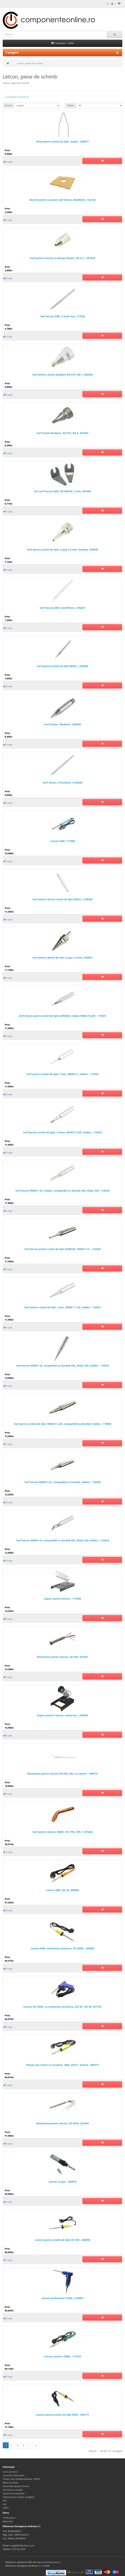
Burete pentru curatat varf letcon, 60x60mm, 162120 (63, 199)
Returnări (8, 2521)
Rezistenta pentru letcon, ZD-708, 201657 (62, 1657)
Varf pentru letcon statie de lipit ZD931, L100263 (62, 899)
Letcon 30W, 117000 (62, 841)
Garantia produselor (14, 2493)
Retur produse (10, 2482)
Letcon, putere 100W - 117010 (62, 2356)
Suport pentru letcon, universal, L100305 (62, 1715)
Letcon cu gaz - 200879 (62, 2181)
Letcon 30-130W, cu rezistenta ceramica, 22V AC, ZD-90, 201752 (62, 2006)
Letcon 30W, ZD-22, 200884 (62, 1890)
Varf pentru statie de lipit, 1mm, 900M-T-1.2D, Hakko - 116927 (62, 1307)
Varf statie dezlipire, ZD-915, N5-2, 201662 (63, 433)
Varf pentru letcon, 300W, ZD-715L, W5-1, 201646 (62, 1832)
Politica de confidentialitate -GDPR (21, 2479)
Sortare (8, 105)
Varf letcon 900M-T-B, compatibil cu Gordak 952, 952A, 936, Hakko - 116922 (62, 1365)
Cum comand (10, 2471)
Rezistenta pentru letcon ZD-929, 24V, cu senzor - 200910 (62, 1773)
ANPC (6, 2507)
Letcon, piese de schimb (30, 63)
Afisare (70, 105)
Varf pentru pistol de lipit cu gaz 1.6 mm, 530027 (62, 957)
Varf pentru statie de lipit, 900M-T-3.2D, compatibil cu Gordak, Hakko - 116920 (62, 1424)
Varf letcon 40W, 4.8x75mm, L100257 (62, 608)
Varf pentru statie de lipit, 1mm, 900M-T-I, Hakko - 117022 (62, 1074)
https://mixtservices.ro (48, 2562)
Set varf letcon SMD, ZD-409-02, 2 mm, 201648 (62, 491)
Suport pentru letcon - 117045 (62, 1598)
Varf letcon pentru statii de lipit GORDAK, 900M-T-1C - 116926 (62, 1249)
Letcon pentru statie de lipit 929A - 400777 (62, 2414)
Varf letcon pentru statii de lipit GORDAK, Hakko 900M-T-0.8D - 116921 (62, 1016)
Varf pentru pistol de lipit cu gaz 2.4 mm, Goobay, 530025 (62, 549)
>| (35, 2445)
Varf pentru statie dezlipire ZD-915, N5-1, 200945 (62, 374)
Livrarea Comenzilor (14, 2475)
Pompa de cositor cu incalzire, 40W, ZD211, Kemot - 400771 (62, 2065)
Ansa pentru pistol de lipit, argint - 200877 (62, 141)
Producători (9, 2517)
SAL (5, 2504)
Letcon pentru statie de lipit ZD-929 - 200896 (62, 2240)
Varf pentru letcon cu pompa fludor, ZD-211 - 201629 (62, 258)
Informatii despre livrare (16, 2486)
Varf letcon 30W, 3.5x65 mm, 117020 (62, 316)
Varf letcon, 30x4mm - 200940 (62, 724)
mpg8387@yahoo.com (22, 2545)
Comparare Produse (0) (17, 96)
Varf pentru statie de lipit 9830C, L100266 (62, 666)
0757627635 (18, 2549)
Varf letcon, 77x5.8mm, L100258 (62, 782)
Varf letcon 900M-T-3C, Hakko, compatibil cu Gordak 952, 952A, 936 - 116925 (62, 1190)
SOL (5, 2500)
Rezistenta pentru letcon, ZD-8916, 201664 (62, 2123)
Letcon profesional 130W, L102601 (62, 2298)
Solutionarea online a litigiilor (19, 2497)
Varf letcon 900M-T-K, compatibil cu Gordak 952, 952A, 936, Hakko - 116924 (62, 1540)
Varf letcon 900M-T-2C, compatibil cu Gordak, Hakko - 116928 (62, 1482)
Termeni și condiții (13, 2489)
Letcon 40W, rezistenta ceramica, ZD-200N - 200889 (62, 1948)
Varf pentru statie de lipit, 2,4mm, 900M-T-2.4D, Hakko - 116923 (62, 1132)
